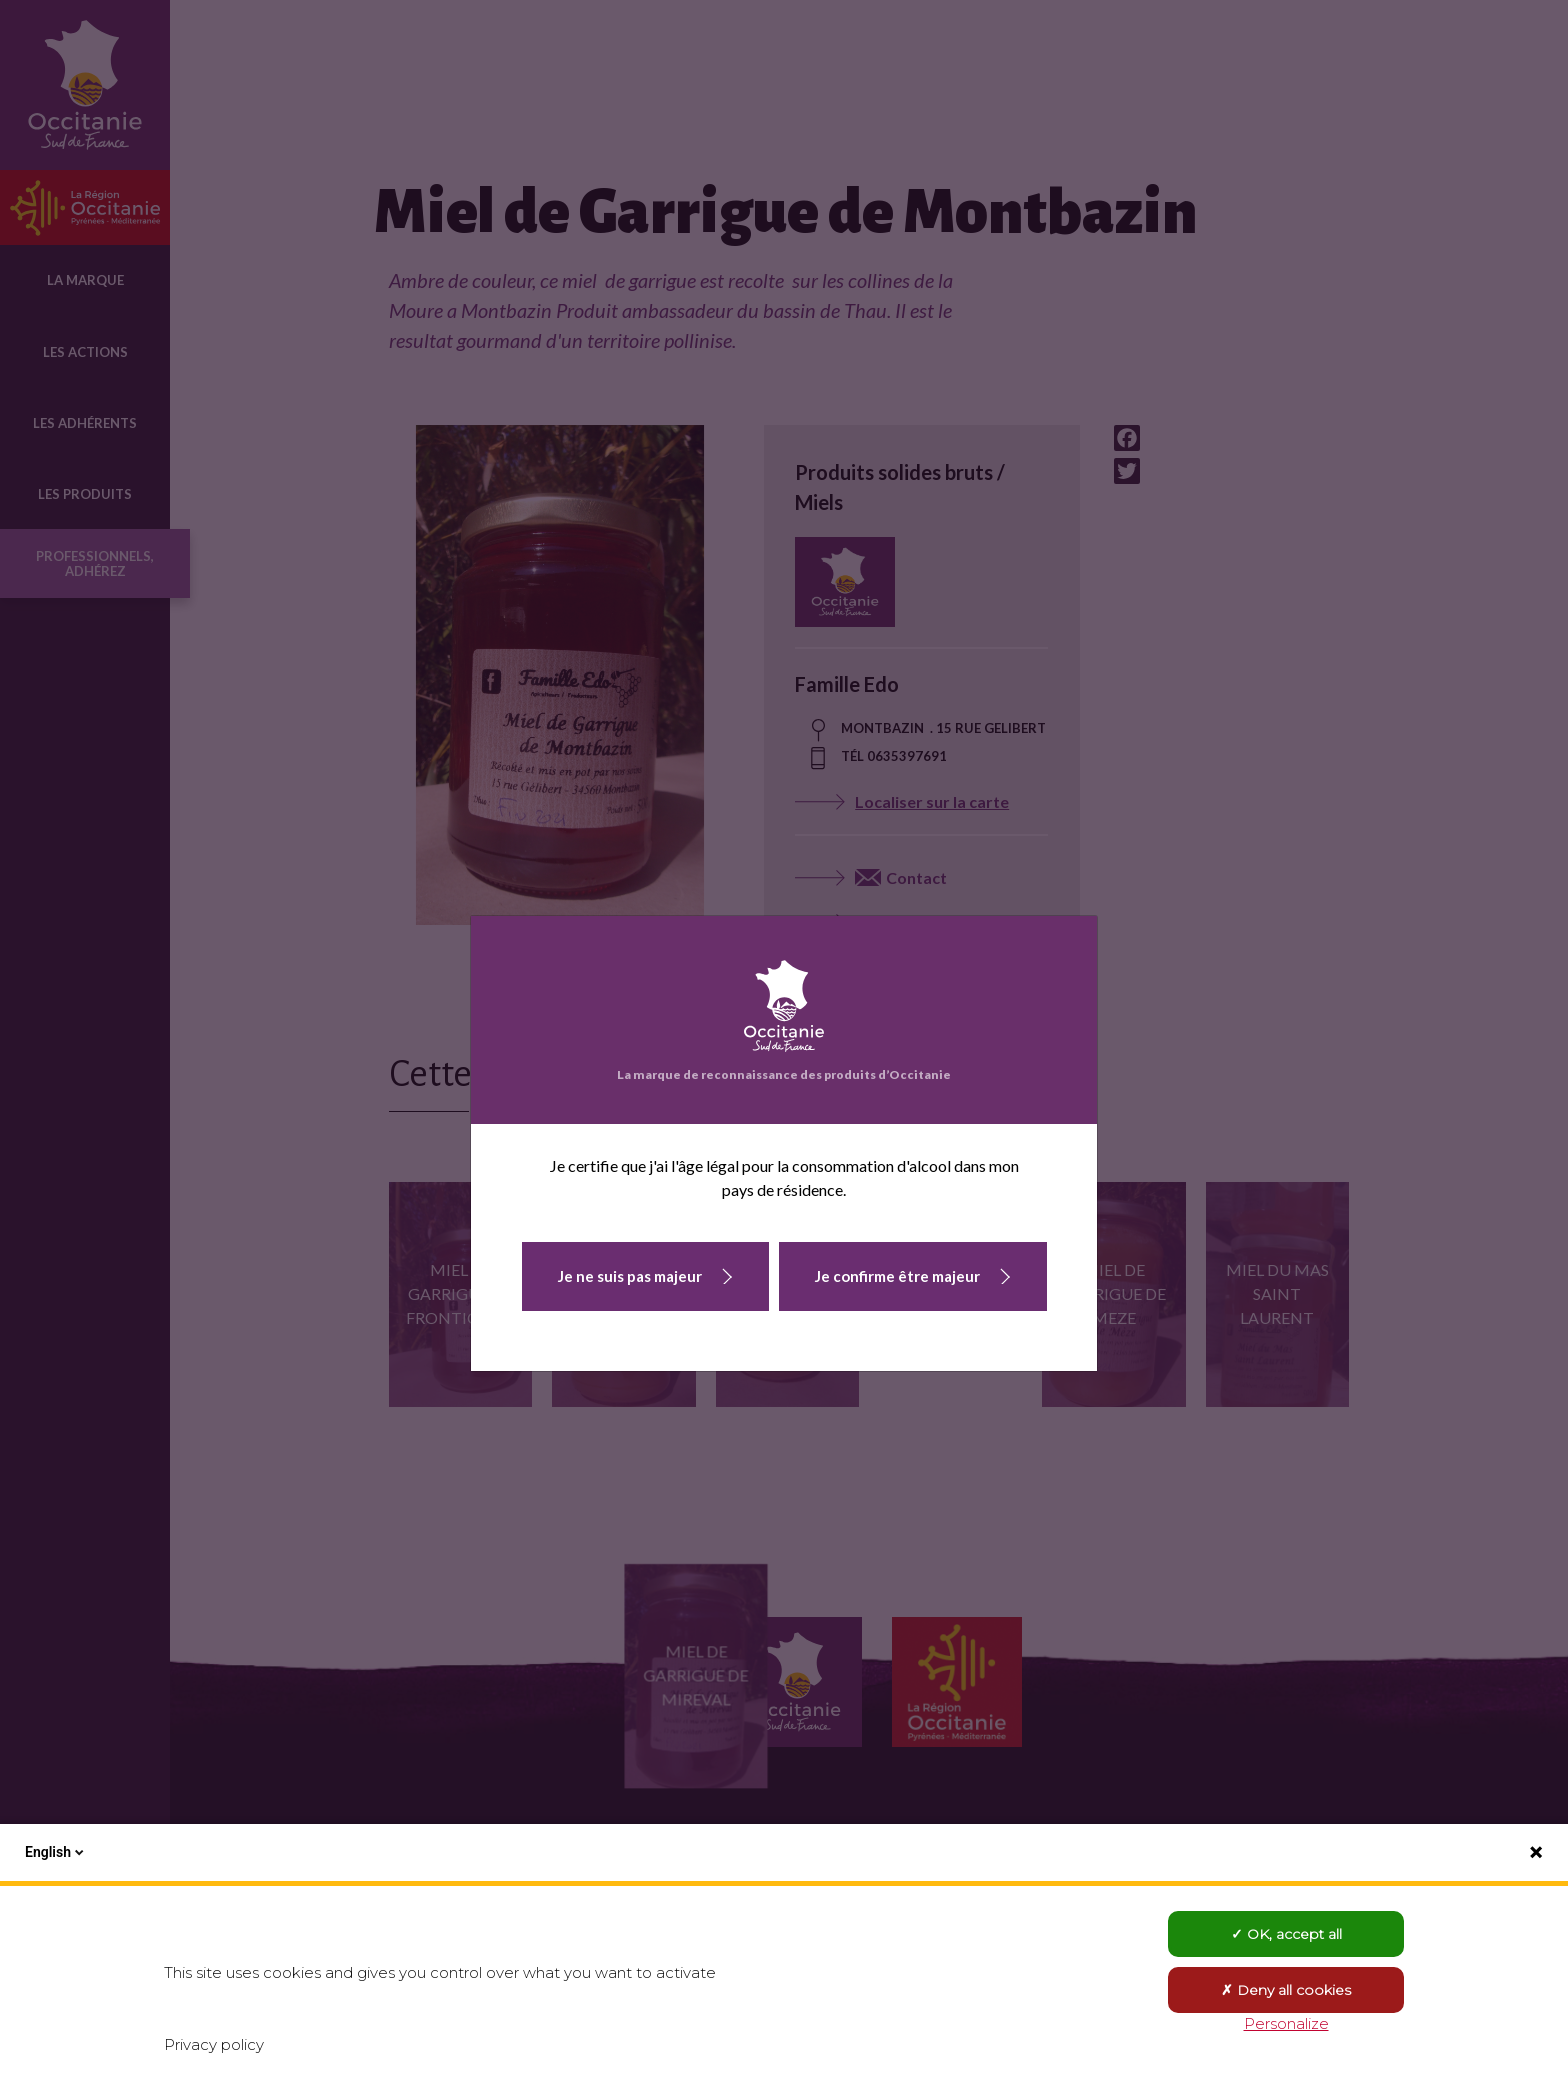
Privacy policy (214, 2044)
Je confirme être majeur (897, 1276)
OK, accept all (1286, 1934)
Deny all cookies (1286, 1990)
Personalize (1286, 2023)
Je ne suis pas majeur (630, 1276)
